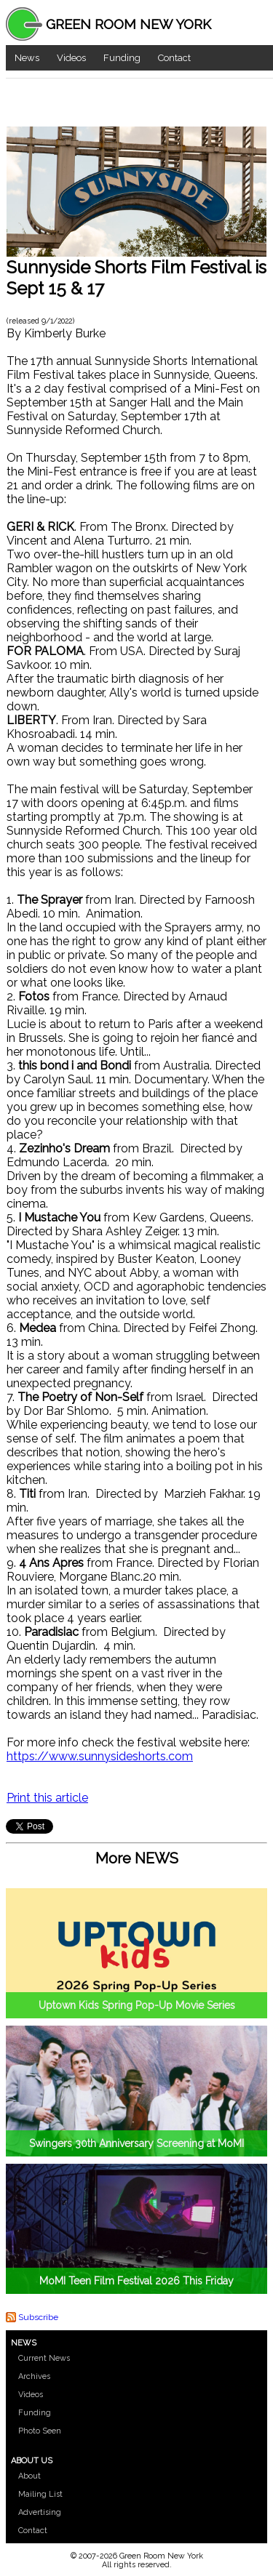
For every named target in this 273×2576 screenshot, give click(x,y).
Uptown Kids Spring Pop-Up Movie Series (137, 2005)
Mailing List (40, 2494)
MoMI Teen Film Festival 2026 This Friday (136, 2281)
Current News (44, 2358)
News (27, 57)
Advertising (39, 2512)
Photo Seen (39, 2431)
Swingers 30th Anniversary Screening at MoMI (136, 2143)
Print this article (47, 1798)
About (29, 2476)
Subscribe (38, 2317)
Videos (71, 57)
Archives (34, 2376)
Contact (174, 57)
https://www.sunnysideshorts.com (100, 1756)
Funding (122, 57)
